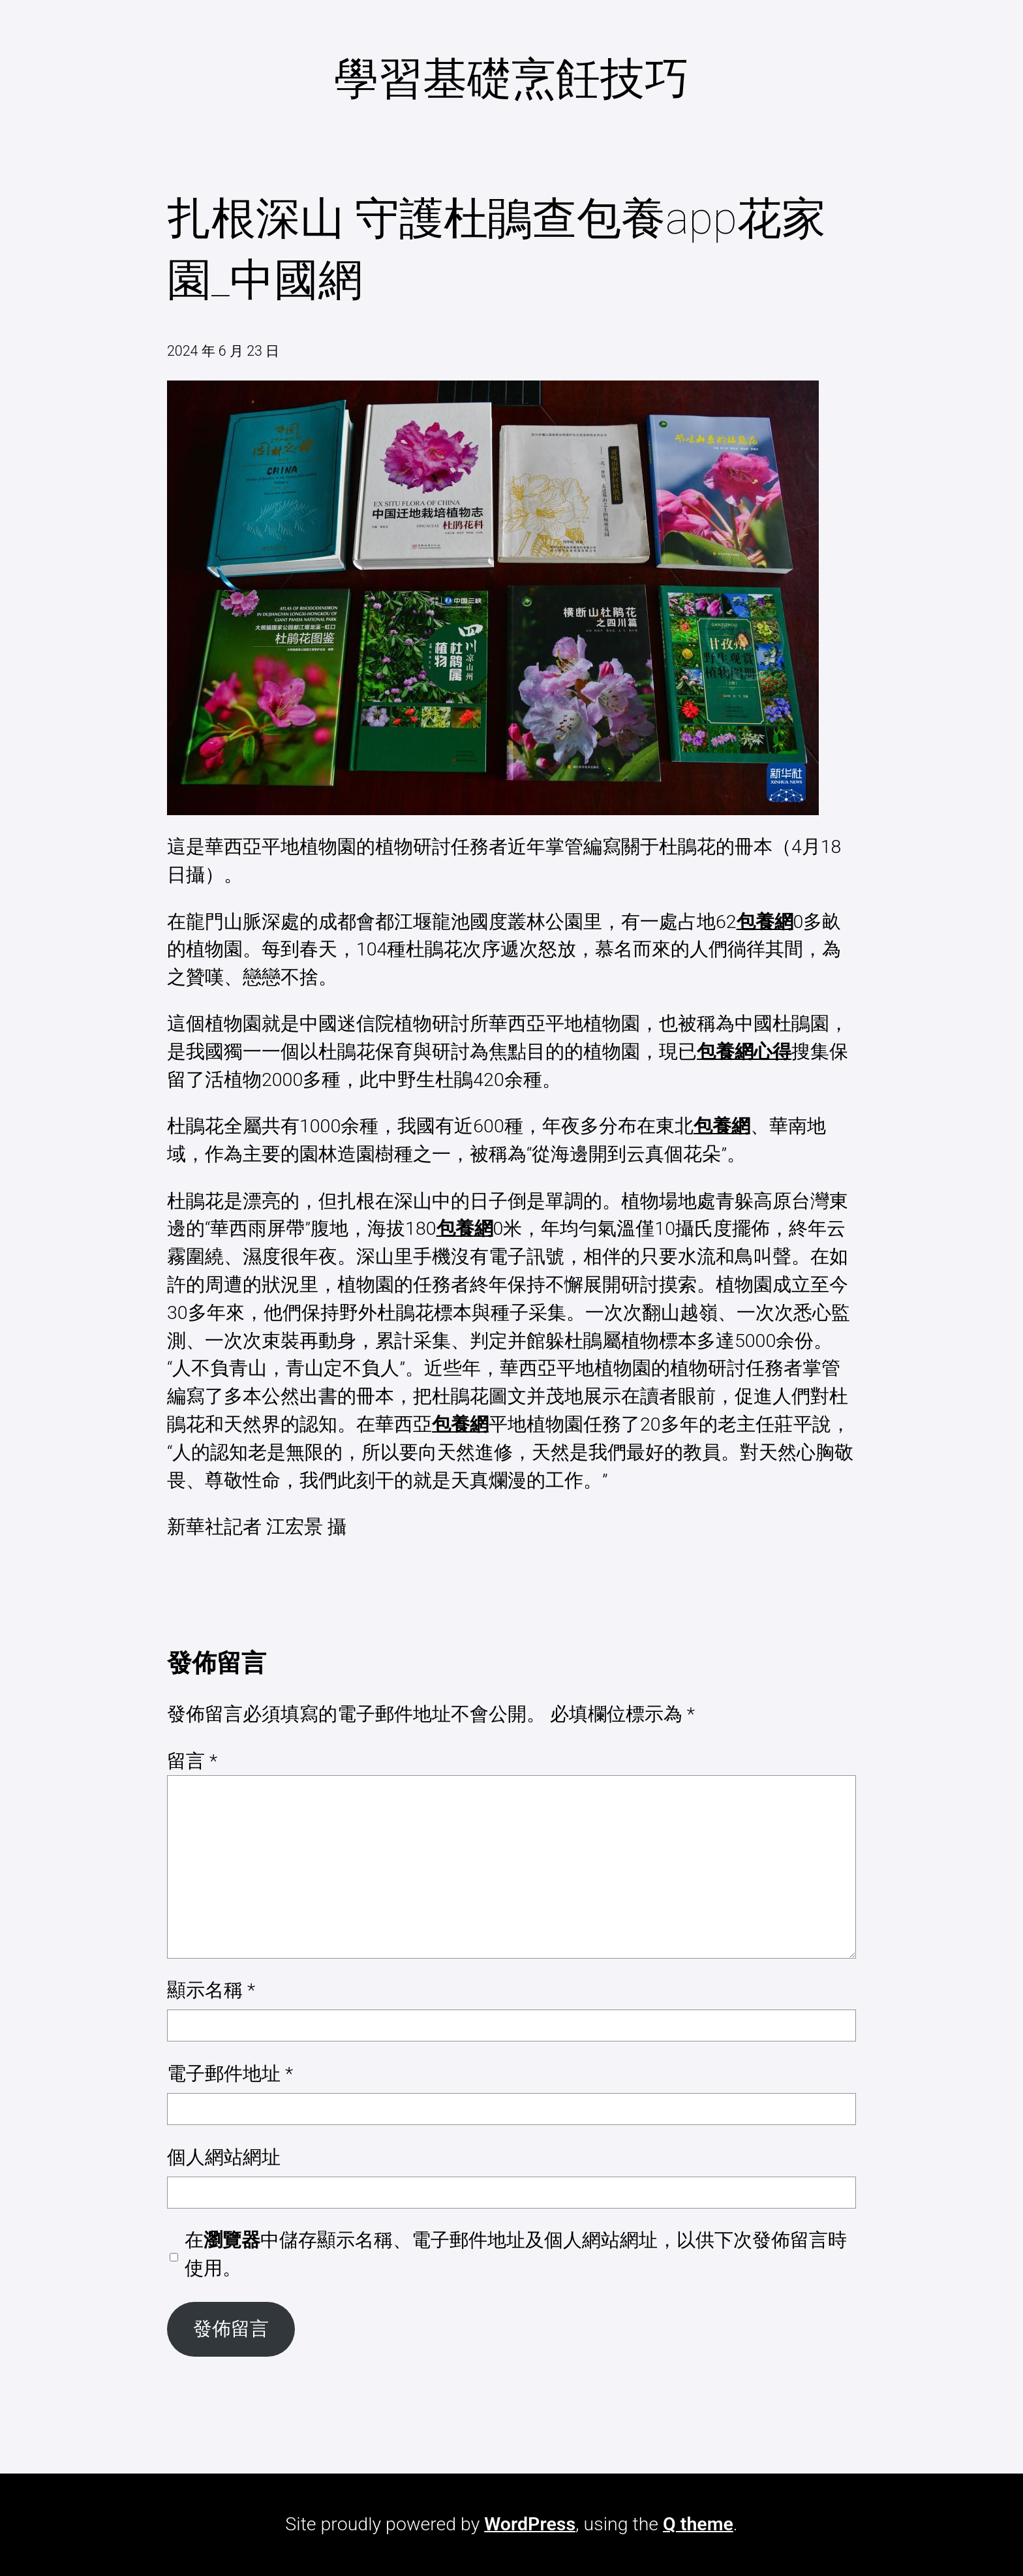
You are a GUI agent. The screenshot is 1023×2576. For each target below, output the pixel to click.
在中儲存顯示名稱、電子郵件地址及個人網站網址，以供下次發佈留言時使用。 (516, 2254)
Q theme (698, 2524)
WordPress (529, 2524)
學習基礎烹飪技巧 (511, 79)
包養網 (765, 922)
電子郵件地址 (230, 2074)
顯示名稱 (211, 1990)
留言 (192, 1761)
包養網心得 (744, 1052)
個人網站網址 (224, 2157)
